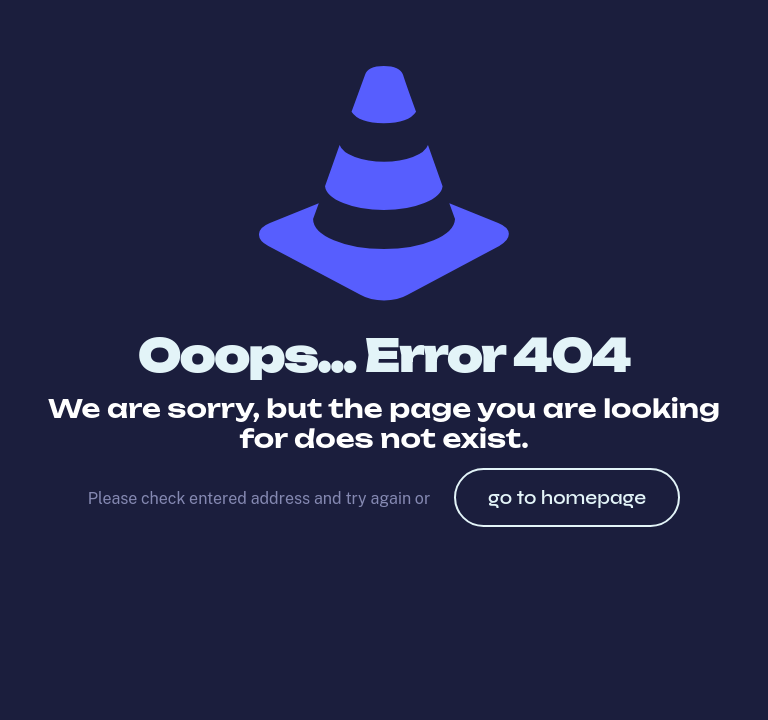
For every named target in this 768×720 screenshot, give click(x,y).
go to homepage (567, 497)
